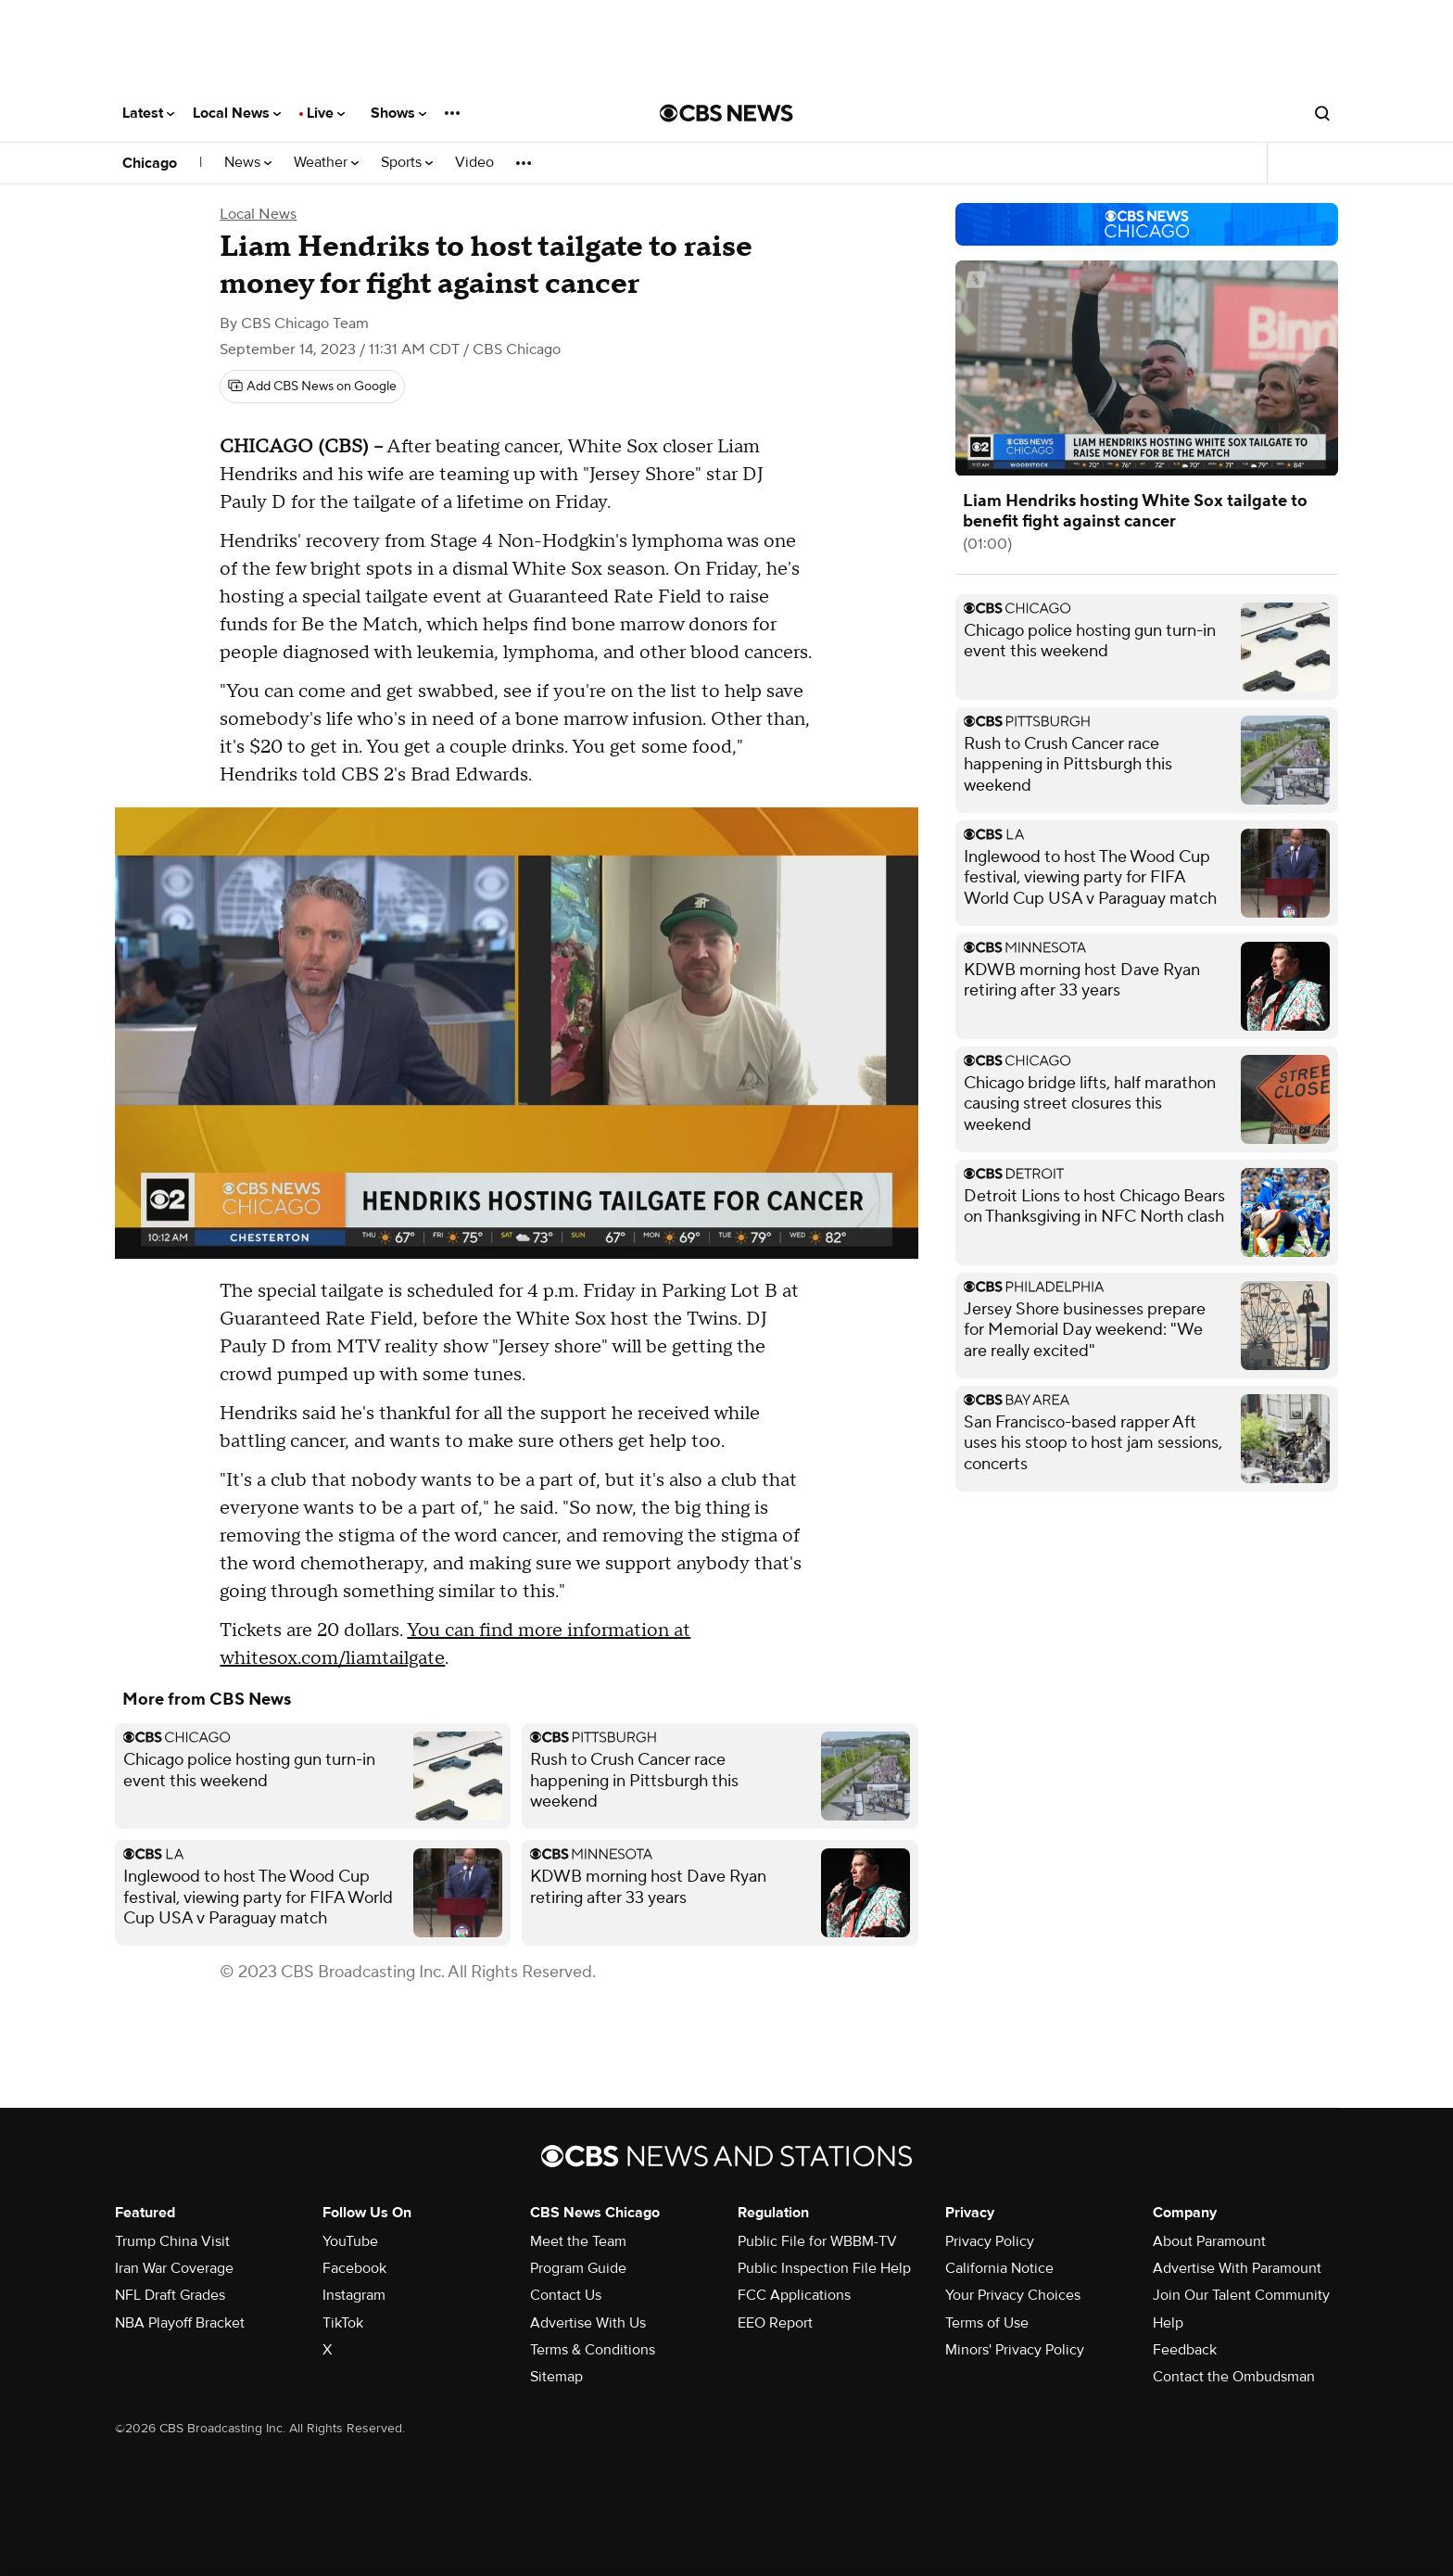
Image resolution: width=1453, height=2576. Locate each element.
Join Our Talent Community (1241, 2295)
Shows (398, 113)
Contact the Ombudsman (1234, 2376)
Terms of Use (987, 2323)
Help (1168, 2323)
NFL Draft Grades (170, 2295)
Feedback (1185, 2349)
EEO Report (775, 2323)
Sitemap (556, 2376)
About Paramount (1209, 2241)
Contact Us (565, 2295)
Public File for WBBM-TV (817, 2241)
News (248, 162)
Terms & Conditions (592, 2349)
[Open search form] (1322, 113)
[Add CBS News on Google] (312, 386)
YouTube (350, 2241)
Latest (148, 113)
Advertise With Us (588, 2323)
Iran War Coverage (174, 2268)
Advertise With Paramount (1237, 2268)
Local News (237, 113)
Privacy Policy (989, 2241)
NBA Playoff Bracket (180, 2323)
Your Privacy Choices (1012, 2295)
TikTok (342, 2323)
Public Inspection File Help (824, 2268)
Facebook (354, 2268)
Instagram (353, 2295)
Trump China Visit (172, 2241)
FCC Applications (794, 2295)
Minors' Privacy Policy (1014, 2349)
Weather (326, 162)
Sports (407, 162)
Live (326, 113)
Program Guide (578, 2268)
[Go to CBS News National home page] (726, 113)
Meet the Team (578, 2241)
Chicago (149, 163)
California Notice (999, 2268)
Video (474, 162)
